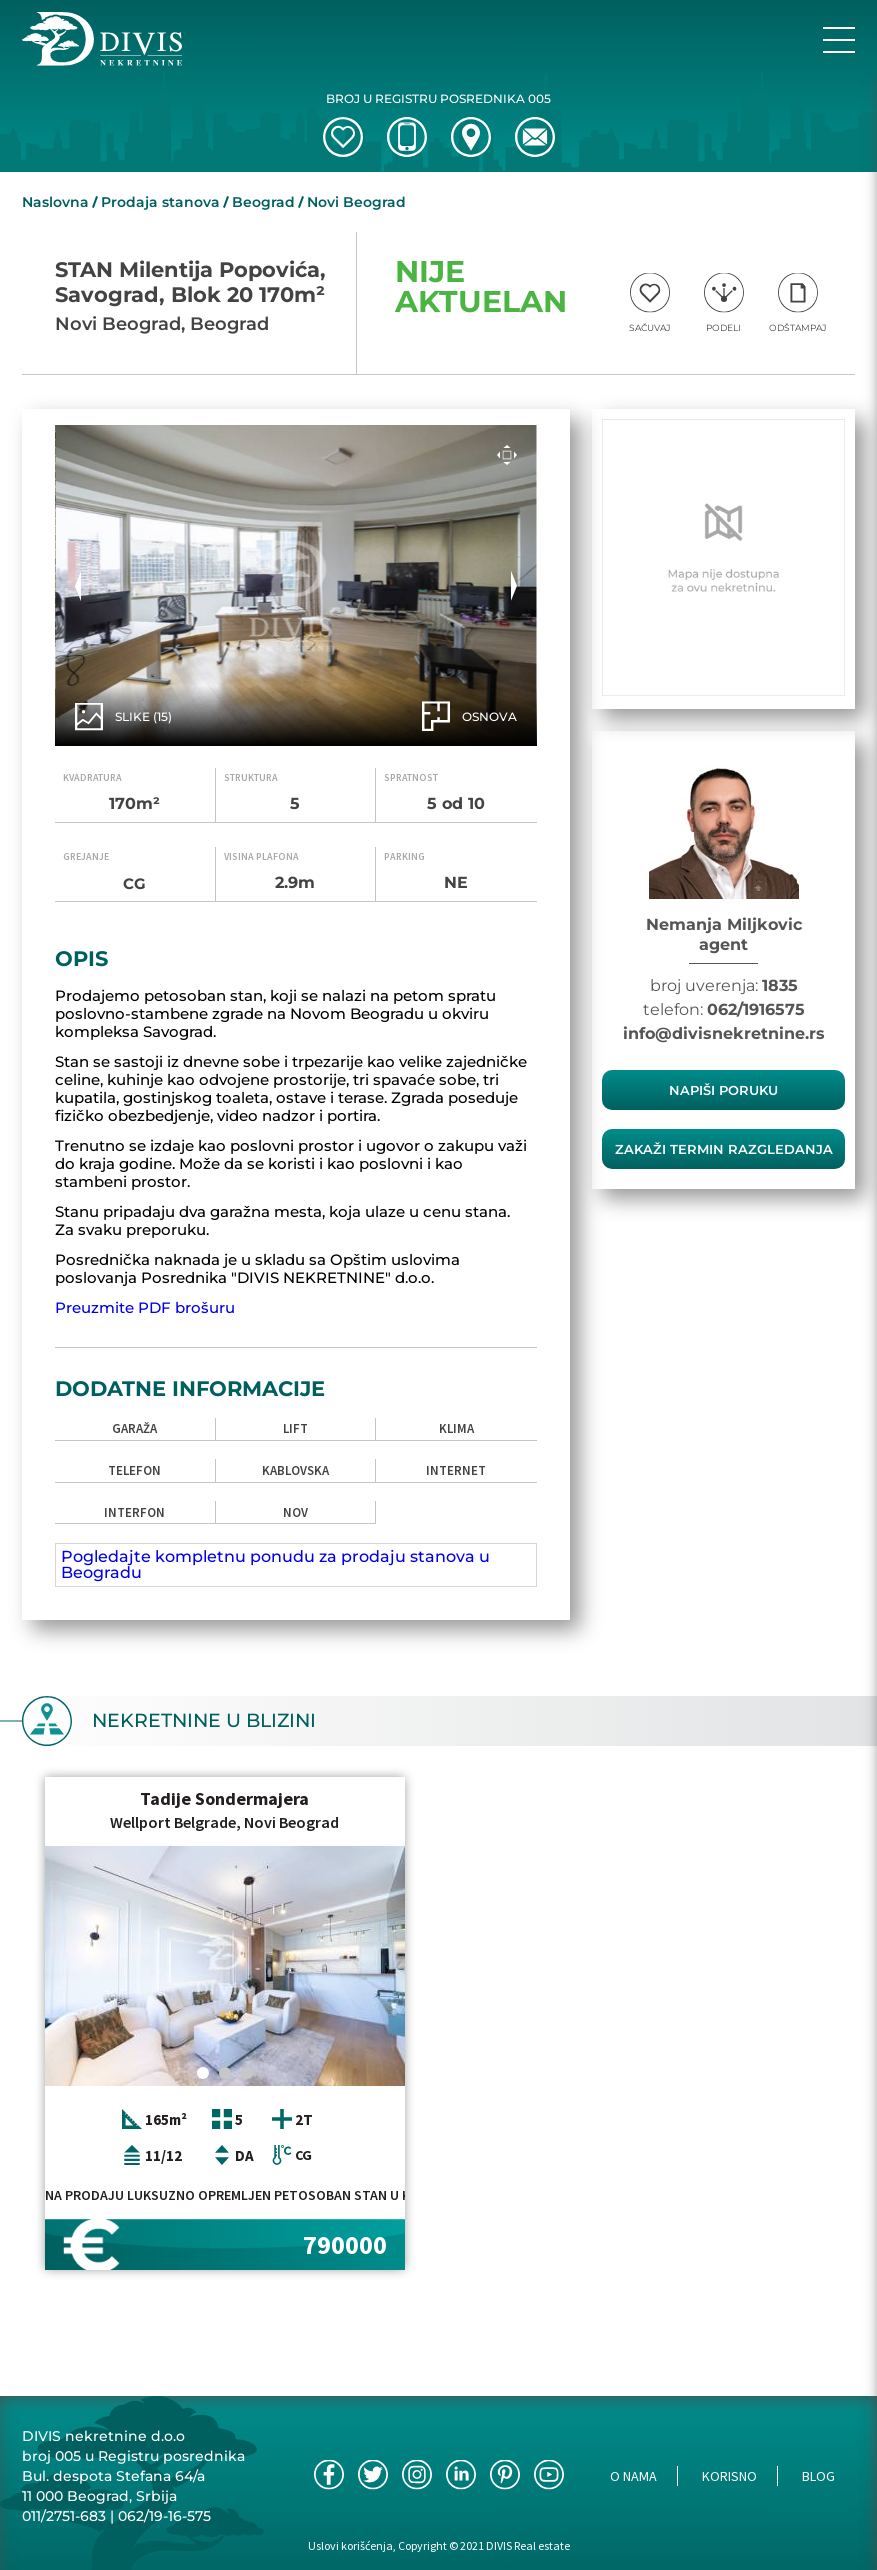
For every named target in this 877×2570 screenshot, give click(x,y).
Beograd (263, 202)
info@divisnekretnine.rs (724, 1033)
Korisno (729, 2476)
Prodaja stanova (160, 202)
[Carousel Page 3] (247, 2073)
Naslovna (55, 202)
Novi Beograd (356, 202)
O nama (633, 2476)
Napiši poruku (723, 1090)
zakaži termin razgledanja (724, 1149)
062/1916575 (756, 1009)
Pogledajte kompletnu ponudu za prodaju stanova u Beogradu (275, 1564)
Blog (818, 2476)
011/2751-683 (64, 2516)
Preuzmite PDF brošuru (145, 1307)
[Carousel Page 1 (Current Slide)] (203, 2073)
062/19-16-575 (164, 2516)
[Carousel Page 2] (225, 2073)
